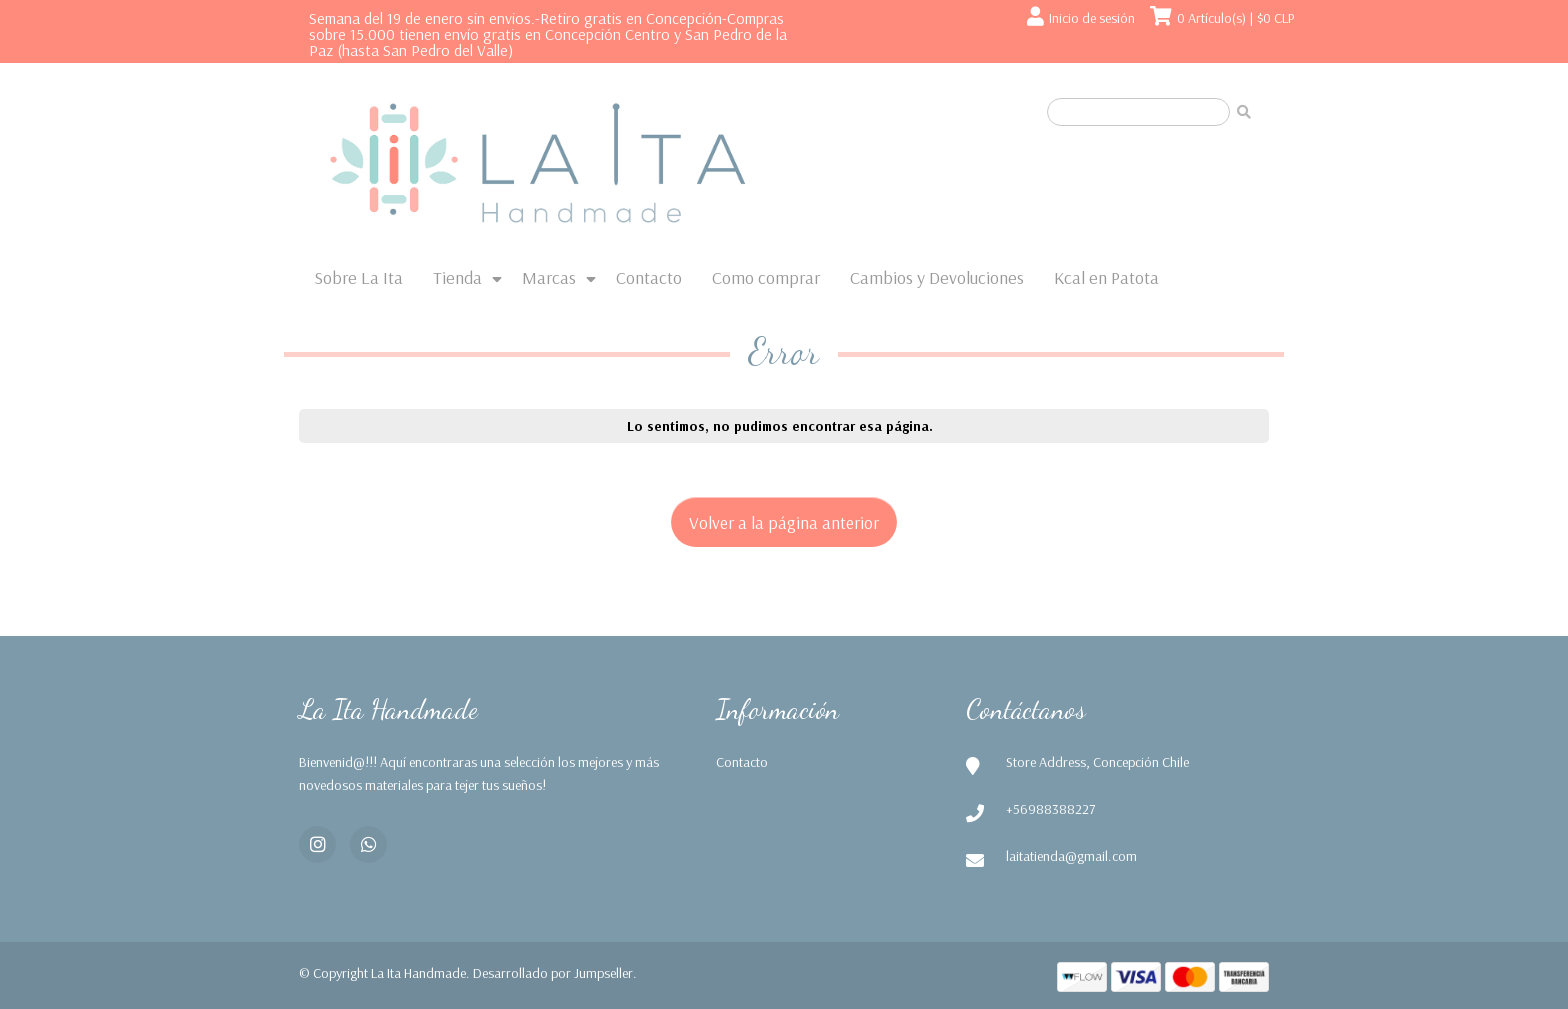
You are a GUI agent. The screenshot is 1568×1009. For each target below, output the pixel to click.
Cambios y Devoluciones (937, 277)
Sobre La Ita (358, 277)
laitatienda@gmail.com (1071, 856)
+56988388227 (1050, 809)
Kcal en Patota (1106, 277)
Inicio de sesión (1092, 18)
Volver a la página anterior (784, 522)
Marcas (549, 277)
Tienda (457, 277)
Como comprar (766, 277)
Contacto (649, 277)
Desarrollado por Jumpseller (553, 973)
